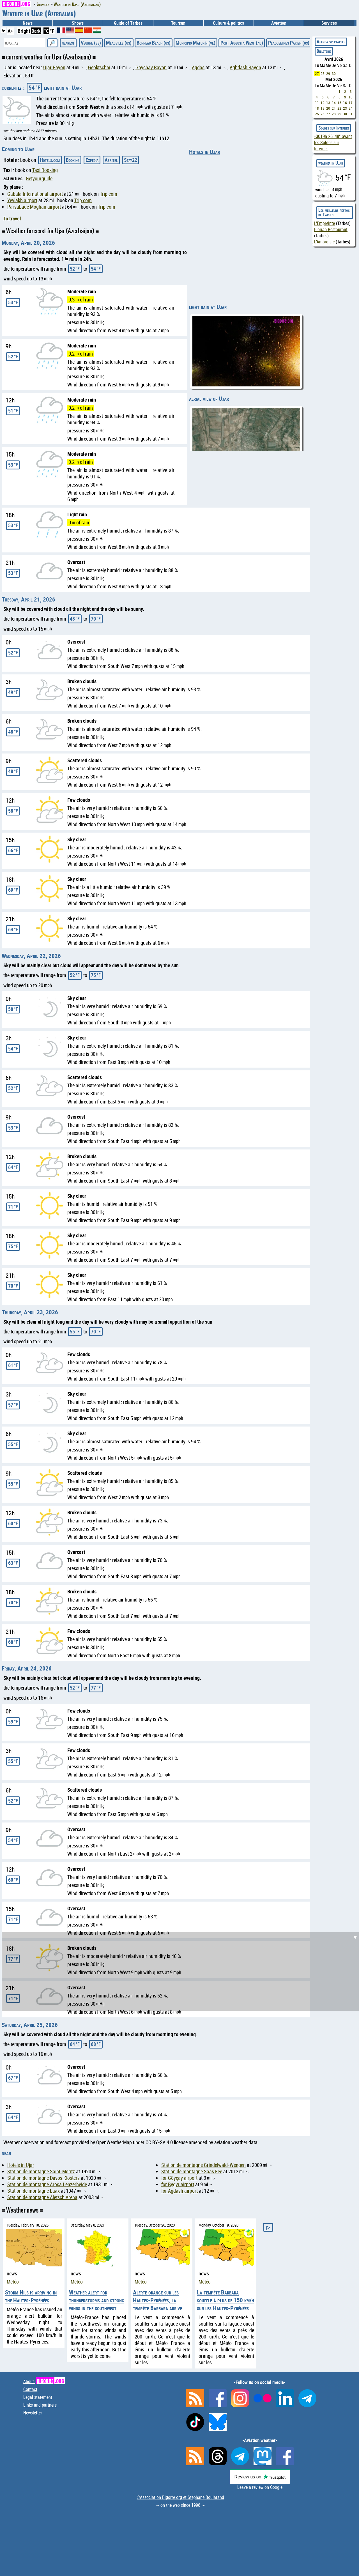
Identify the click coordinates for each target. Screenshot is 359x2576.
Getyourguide (39, 178)
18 (317, 108)
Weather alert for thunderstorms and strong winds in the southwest (96, 2300)
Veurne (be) (91, 42)
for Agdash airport (179, 2191)
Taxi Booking (45, 170)
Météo (13, 2281)
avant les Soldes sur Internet (333, 142)
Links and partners (40, 2405)
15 (339, 102)
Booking (72, 159)
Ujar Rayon (54, 67)
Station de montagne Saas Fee (191, 2171)
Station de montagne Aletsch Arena (42, 2197)
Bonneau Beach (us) (154, 42)
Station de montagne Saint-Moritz (41, 2171)
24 (351, 108)
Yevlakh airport (22, 200)
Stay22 (130, 159)
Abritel (111, 159)
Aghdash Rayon (245, 67)
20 (328, 108)
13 (328, 102)
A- (3, 30)
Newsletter (32, 2413)
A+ (10, 30)
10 (351, 97)
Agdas (198, 67)
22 (339, 108)
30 (334, 73)
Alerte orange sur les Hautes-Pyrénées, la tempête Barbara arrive (157, 2300)
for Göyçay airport (179, 2178)
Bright (24, 30)
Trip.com (108, 194)
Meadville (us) (119, 42)
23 (345, 108)
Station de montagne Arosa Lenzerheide (47, 2184)
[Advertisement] (181, 1971)
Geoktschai (99, 67)
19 (323, 108)
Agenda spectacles (331, 41)
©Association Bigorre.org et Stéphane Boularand (180, 2497)
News (28, 23)
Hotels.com (50, 159)
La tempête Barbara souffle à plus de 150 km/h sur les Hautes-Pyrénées (225, 2300)
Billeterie (324, 51)
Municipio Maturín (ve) (195, 42)
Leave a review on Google (259, 2487)
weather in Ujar (330, 163)
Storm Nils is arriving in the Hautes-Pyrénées (31, 2296)
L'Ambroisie (324, 242)
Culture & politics (228, 23)
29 (328, 73)
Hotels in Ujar (204, 152)
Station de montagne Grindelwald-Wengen (203, 2165)
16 (345, 102)
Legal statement (37, 2397)
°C (46, 30)
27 (317, 73)
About (44, 2381)
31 (351, 113)
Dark (36, 30)
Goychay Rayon (151, 67)
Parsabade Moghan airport (34, 207)
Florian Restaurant (331, 229)
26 (323, 113)
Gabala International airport (35, 194)
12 (323, 102)
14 (334, 102)
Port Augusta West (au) (241, 42)
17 (351, 102)
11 (317, 102)
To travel (12, 218)
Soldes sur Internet (333, 128)
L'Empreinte (324, 223)
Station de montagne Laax (33, 2191)
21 (334, 108)
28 (323, 73)
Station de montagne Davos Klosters (43, 2178)
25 (317, 113)
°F (52, 30)
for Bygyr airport (177, 2184)
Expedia (92, 159)
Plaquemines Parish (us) (288, 42)
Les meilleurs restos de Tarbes (334, 212)
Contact (30, 2389)
